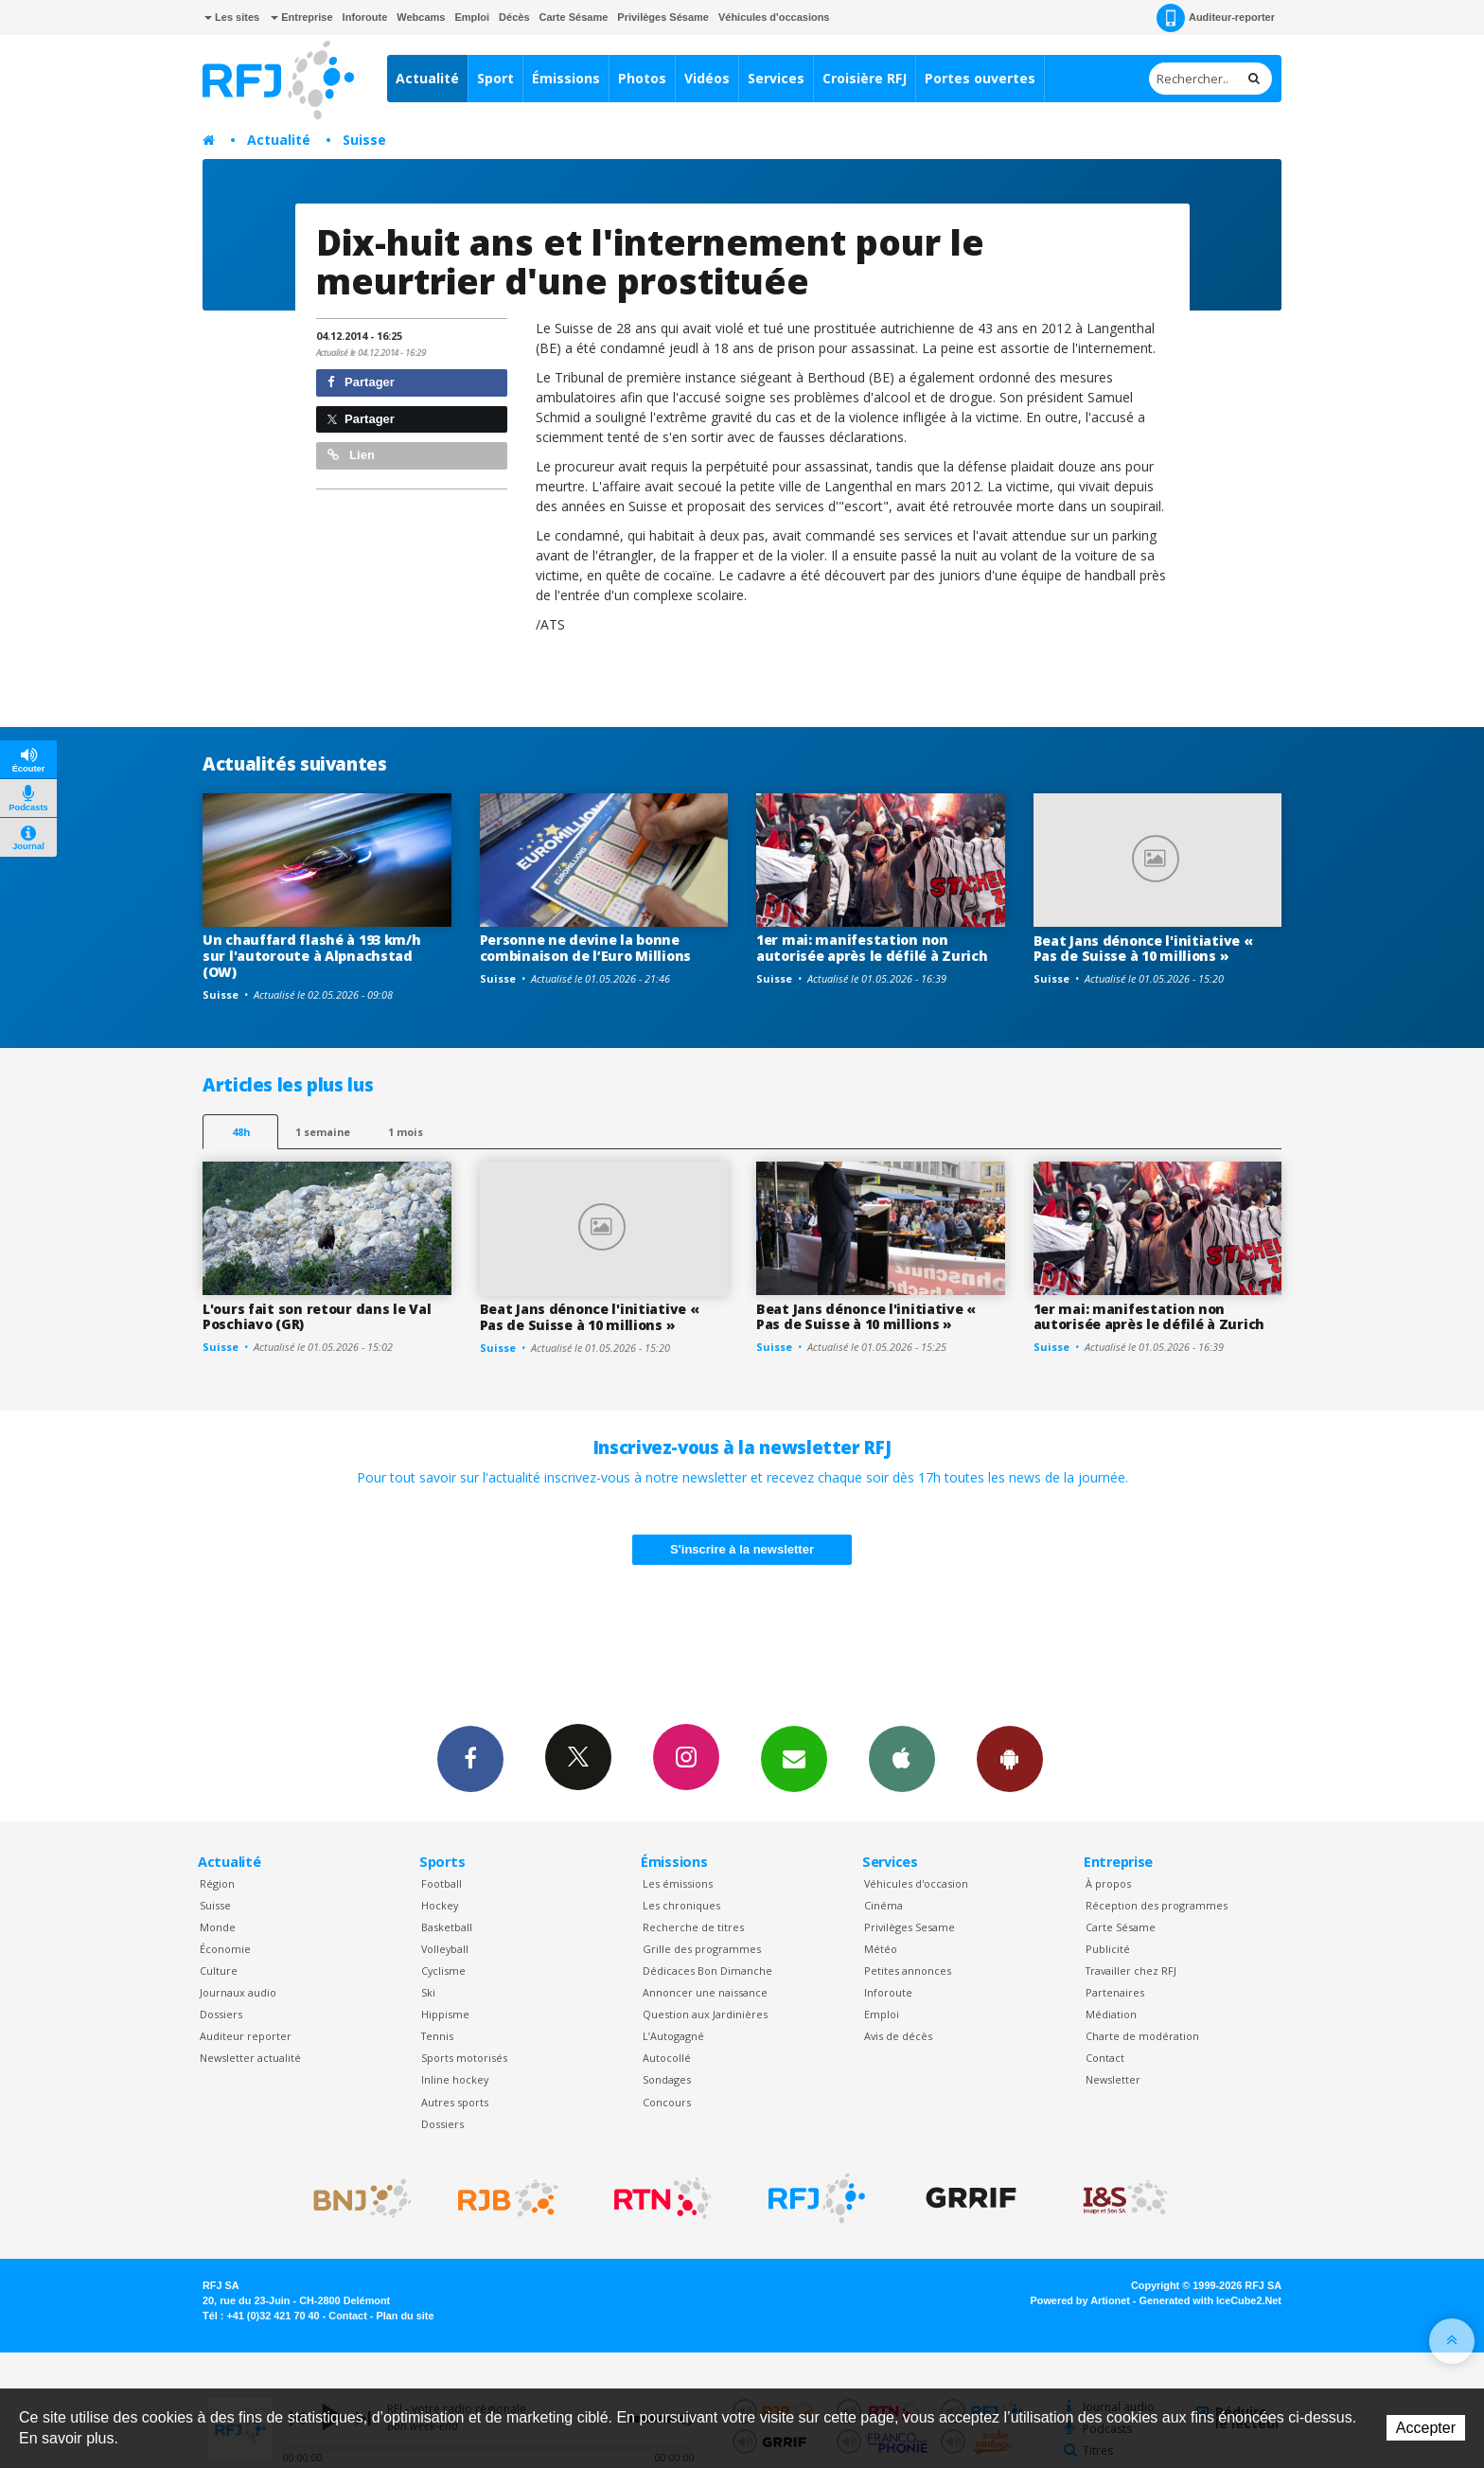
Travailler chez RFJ (1131, 1970)
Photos (642, 78)
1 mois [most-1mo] (405, 1132)
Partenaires (1115, 1992)
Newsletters (794, 1758)
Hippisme (445, 2014)
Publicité (1108, 1949)
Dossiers (221, 2014)
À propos (1108, 1883)
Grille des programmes (702, 1949)
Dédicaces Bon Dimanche (707, 1970)
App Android (1010, 1758)
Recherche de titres (693, 1927)
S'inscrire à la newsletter (742, 1549)
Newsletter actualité (250, 2057)
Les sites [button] (231, 17)
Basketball (446, 1927)
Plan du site (404, 2315)
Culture (219, 1970)
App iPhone (902, 1758)
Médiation (1111, 2014)
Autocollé (667, 2057)
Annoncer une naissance (705, 1992)
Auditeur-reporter (1216, 18)
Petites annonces (907, 1970)
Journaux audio (238, 1992)
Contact (1105, 2057)
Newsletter (1113, 2079)
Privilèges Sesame (909, 1927)
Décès (514, 17)
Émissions (566, 78)
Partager (361, 382)
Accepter (1426, 2428)
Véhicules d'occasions (774, 17)
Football (441, 1883)
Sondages (667, 2079)
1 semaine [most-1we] (322, 1132)
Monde (218, 1927)
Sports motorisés (464, 2057)
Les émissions (678, 1883)
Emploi (471, 17)
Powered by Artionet (1080, 2300)
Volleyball (444, 1949)
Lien (351, 455)
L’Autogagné (673, 2036)
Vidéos (707, 78)
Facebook (470, 1758)
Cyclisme (443, 1970)
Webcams (421, 17)
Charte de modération (1142, 2036)
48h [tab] (241, 1132)
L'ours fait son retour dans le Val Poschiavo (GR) (317, 1317)
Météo (880, 1949)
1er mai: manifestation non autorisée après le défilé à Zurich (871, 948)
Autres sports (454, 2102)
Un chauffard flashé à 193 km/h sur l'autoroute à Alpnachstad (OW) (312, 956)
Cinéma (883, 1905)
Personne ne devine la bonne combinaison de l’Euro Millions (586, 948)
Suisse (364, 140)
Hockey (439, 1905)
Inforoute (365, 17)
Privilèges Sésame (663, 17)
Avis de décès (898, 2036)
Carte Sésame (574, 17)
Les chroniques (681, 1905)
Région (217, 1883)
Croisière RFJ (864, 78)
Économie (225, 1949)
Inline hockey (454, 2079)
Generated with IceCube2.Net (1210, 2300)
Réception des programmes (1157, 1905)
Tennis (437, 2036)
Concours (667, 2102)
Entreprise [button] (301, 17)
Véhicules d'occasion (916, 1883)
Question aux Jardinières (705, 2014)
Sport (495, 78)
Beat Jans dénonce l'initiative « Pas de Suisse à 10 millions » (1143, 949)
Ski (428, 1992)
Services (776, 78)
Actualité (427, 78)
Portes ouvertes (980, 78)
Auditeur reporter (246, 2036)
